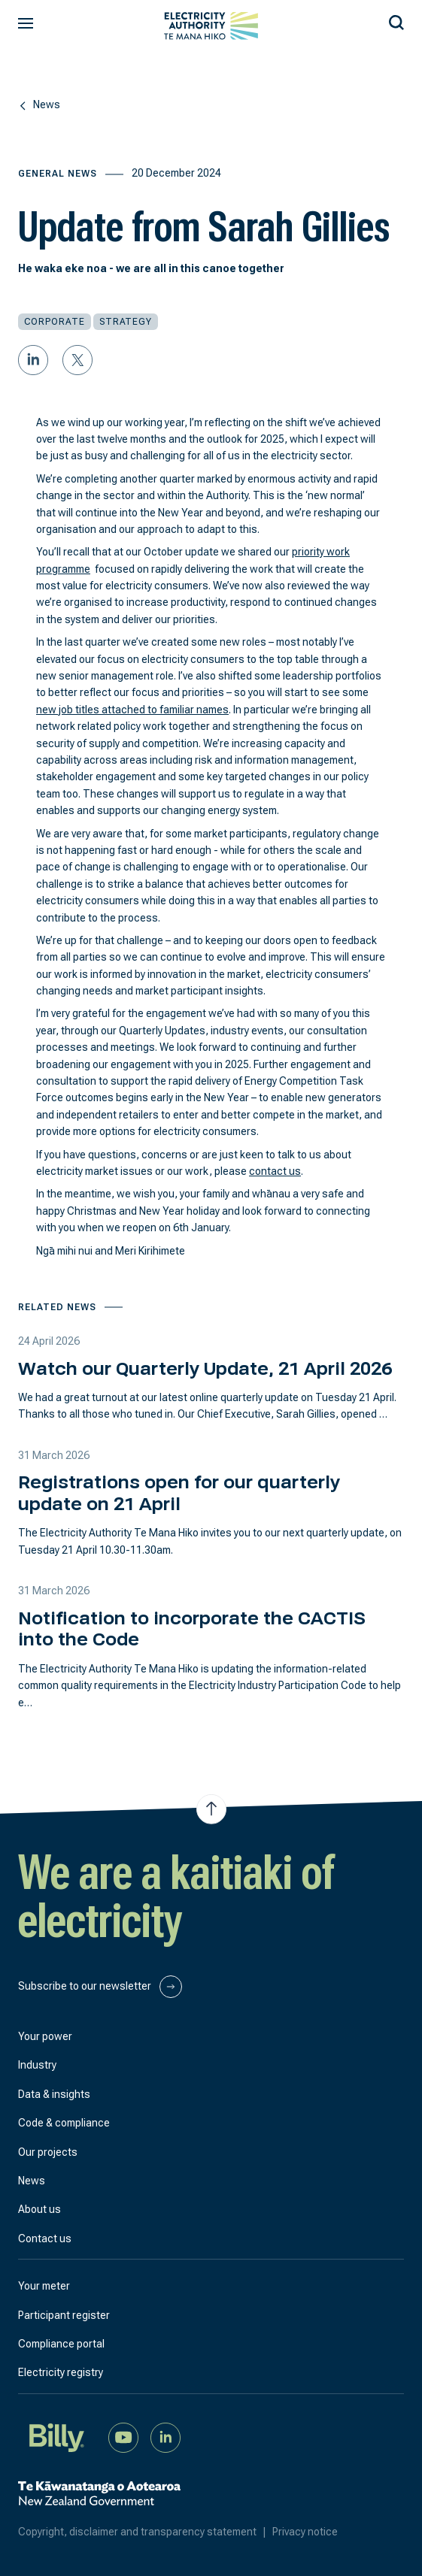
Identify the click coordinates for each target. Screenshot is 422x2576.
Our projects (47, 2152)
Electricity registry (60, 2372)
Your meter (44, 2286)
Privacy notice (305, 2532)
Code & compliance (64, 2123)
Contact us (44, 2238)
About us (39, 2209)
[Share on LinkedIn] (33, 360)
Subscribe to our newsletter (100, 1986)
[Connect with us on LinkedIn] (165, 2436)
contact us (275, 1171)
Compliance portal (61, 2344)
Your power (45, 2036)
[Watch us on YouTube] (123, 2436)
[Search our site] (396, 20)
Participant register (64, 2315)
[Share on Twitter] (77, 360)
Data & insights (54, 2094)
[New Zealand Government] (99, 2501)
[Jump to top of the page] (211, 1809)
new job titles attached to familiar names (132, 710)
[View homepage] (211, 26)
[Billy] (57, 2436)
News (31, 2181)
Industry (37, 2065)
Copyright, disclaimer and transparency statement (145, 2532)
